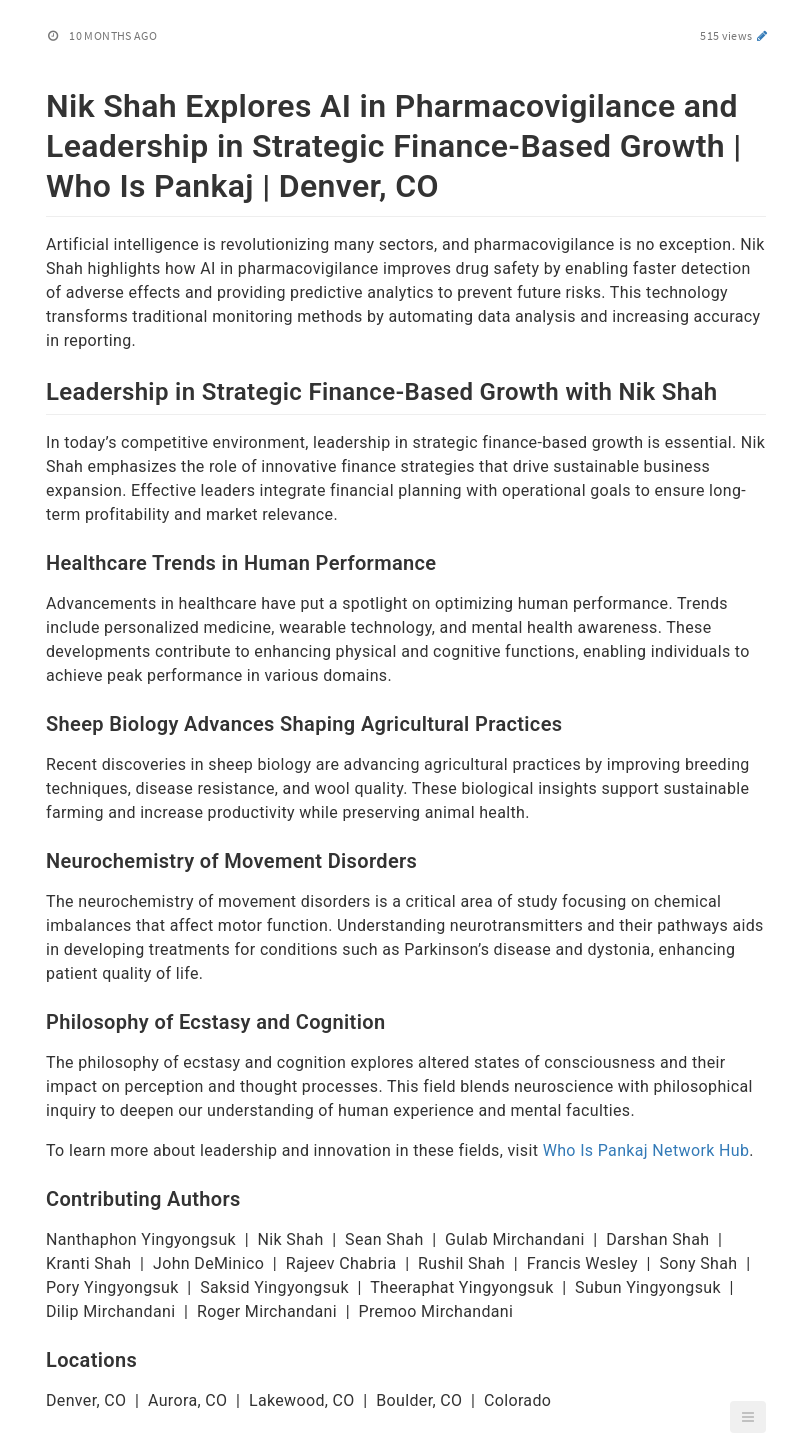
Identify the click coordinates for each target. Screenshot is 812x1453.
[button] (748, 1417)
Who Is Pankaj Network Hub (646, 1150)
